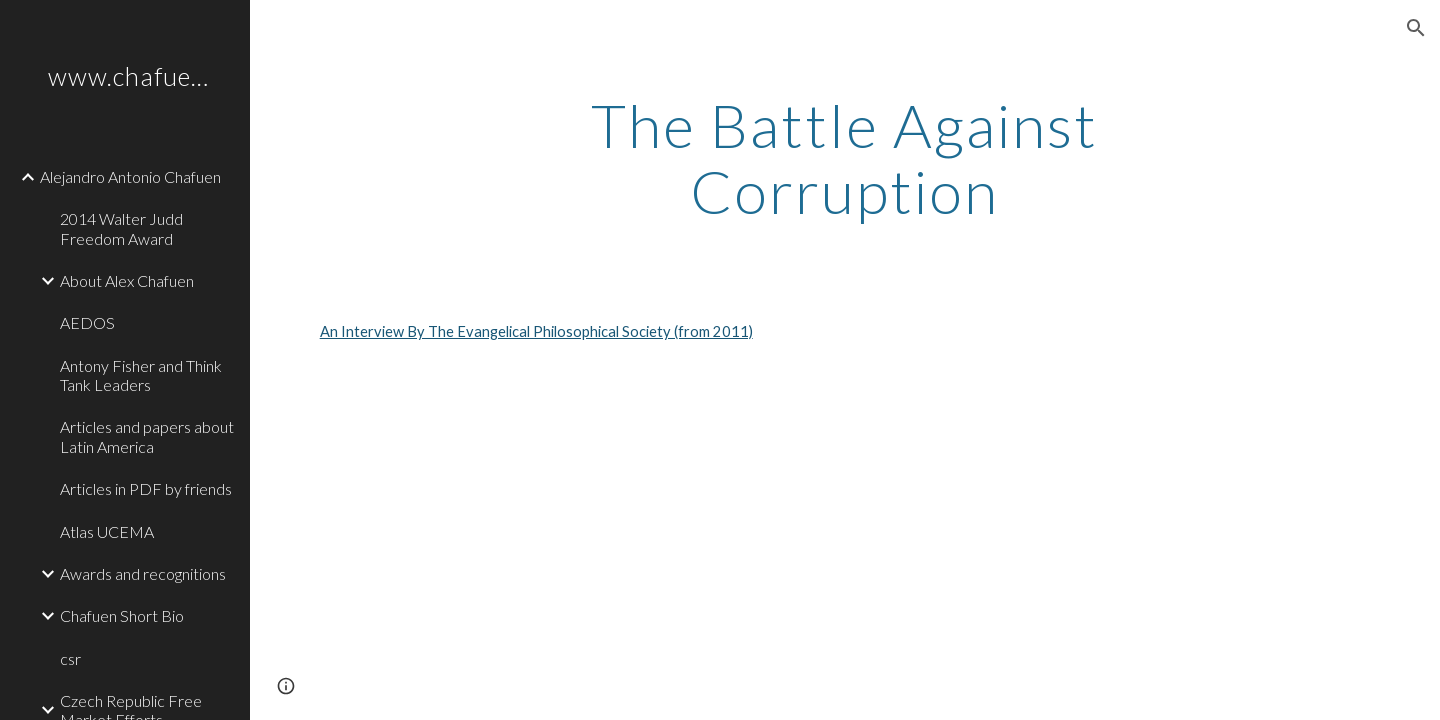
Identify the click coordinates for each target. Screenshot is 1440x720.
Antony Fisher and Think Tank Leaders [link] (141, 375)
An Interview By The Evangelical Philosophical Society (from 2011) (536, 331)
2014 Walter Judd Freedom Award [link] (121, 228)
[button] (1416, 28)
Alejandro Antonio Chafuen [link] (130, 176)
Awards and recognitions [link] (143, 573)
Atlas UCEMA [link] (107, 531)
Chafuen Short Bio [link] (122, 615)
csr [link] (70, 658)
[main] (845, 158)
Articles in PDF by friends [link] (146, 488)
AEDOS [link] (87, 322)
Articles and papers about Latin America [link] (147, 436)
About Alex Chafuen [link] (127, 280)
